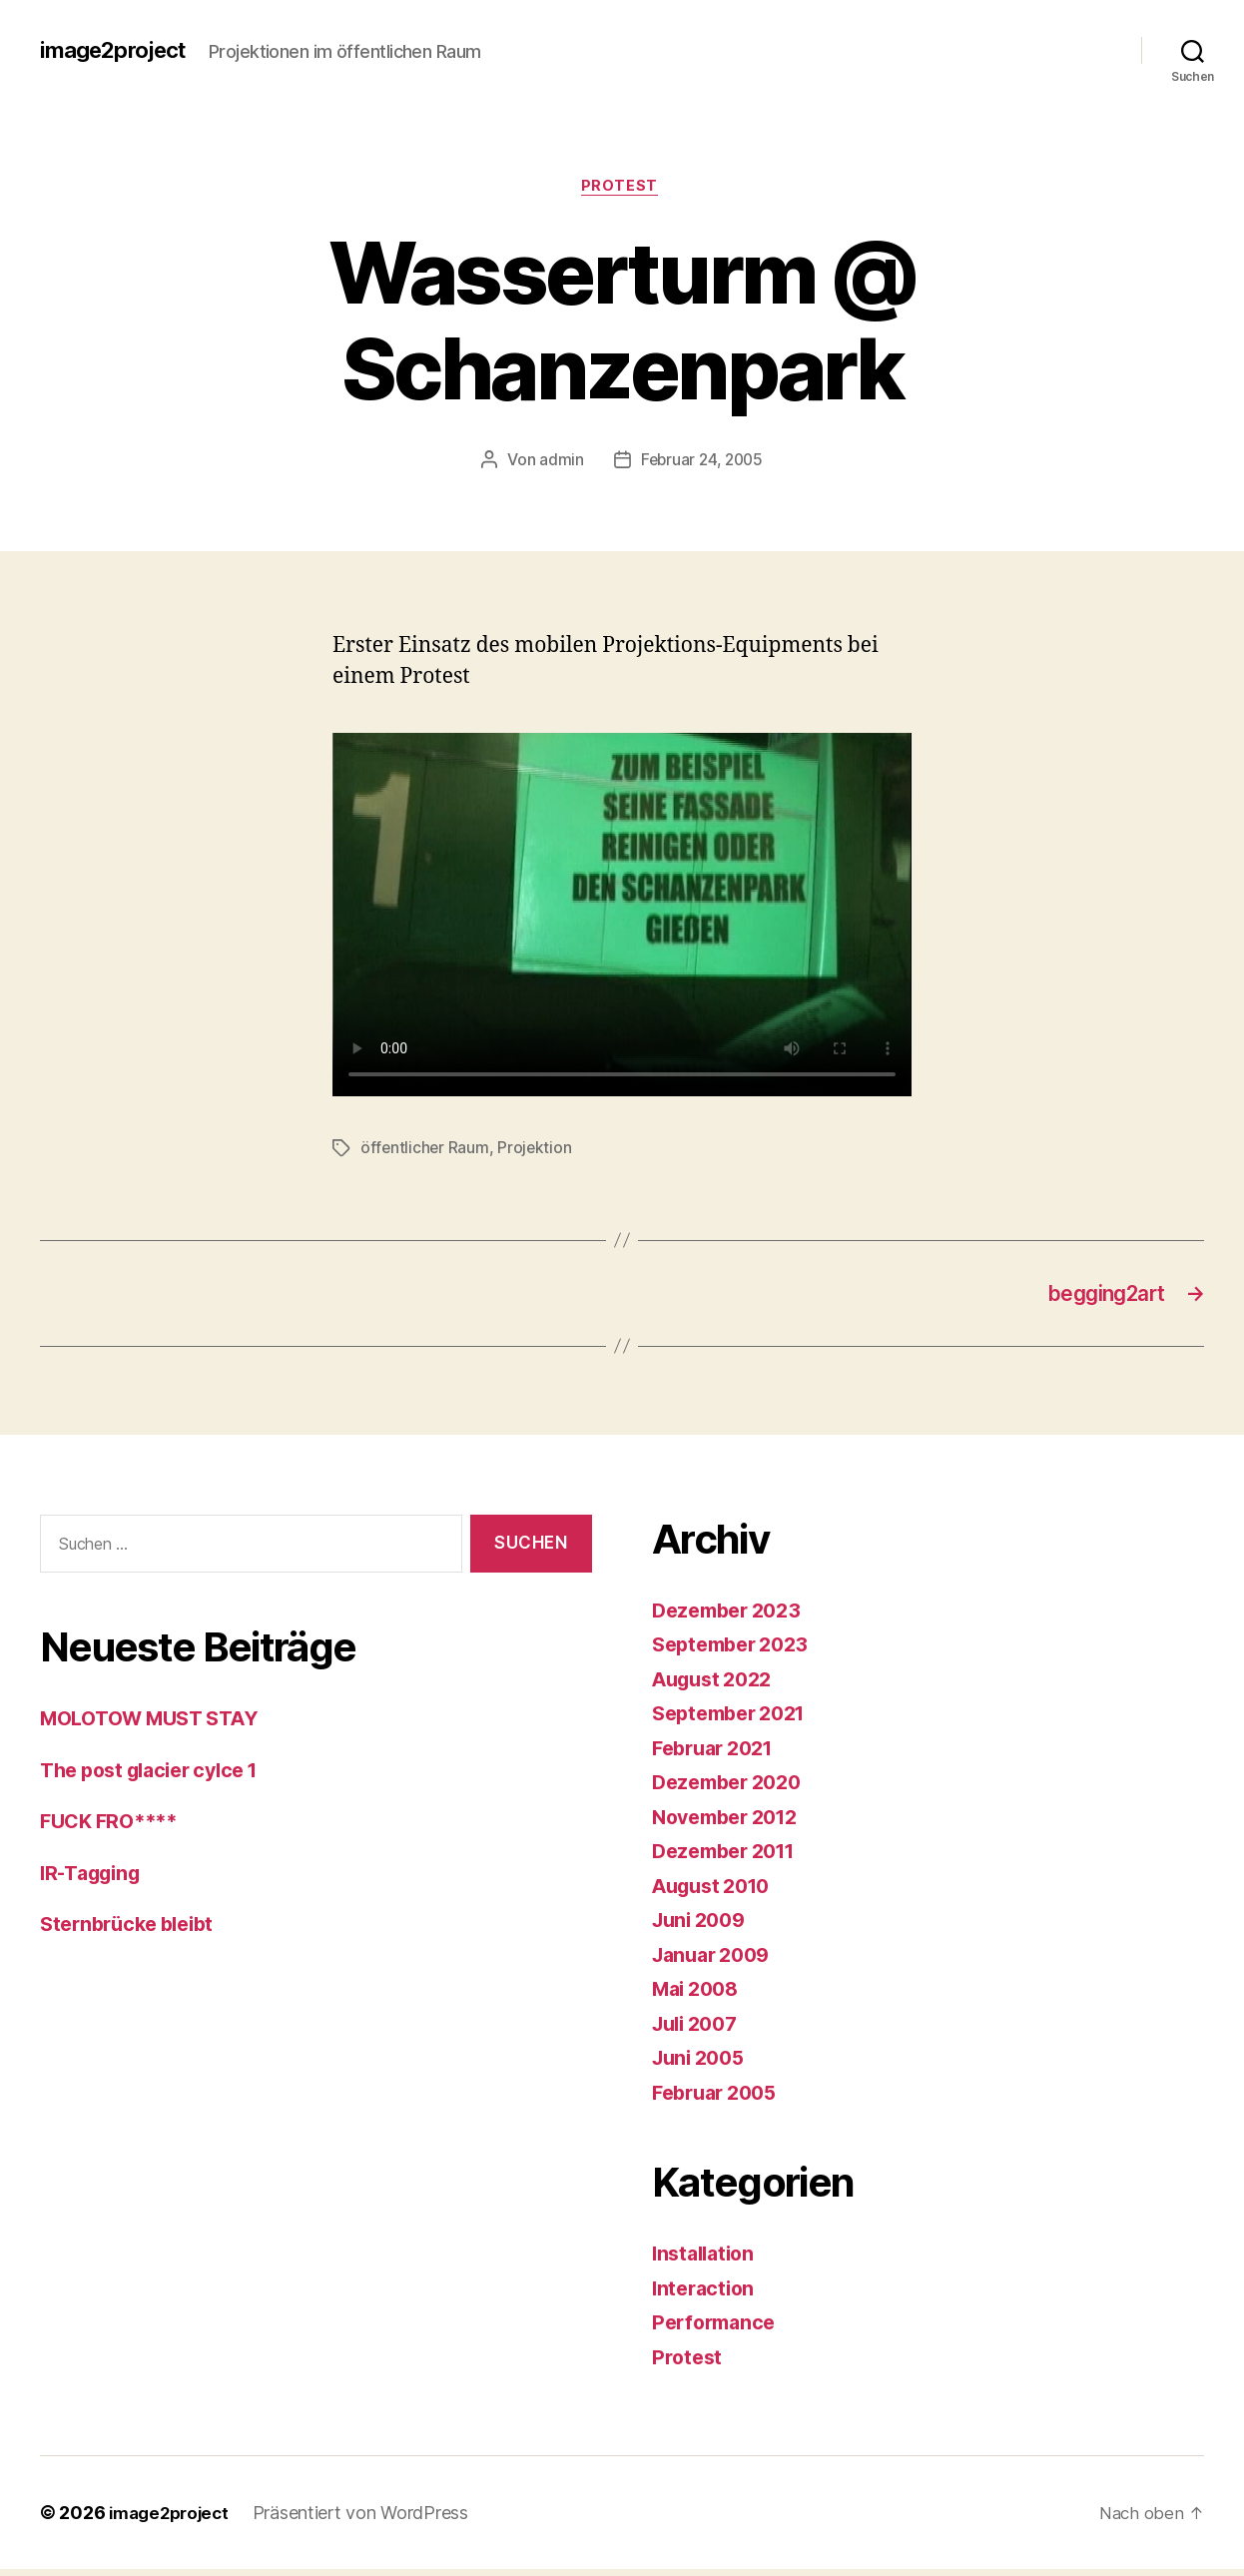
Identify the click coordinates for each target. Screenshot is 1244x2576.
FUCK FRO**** (114, 1827)
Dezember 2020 (733, 1788)
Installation (707, 2260)
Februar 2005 (720, 2099)
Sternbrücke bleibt (133, 1930)
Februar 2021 (718, 1754)
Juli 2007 (699, 2030)
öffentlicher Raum (425, 1151)
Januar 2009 (716, 1961)
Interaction (706, 2294)
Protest (622, 189)
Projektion (536, 1151)
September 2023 (736, 1650)
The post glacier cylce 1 (159, 1776)
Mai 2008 (699, 1995)
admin (558, 462)
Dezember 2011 (730, 1857)
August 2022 (717, 1685)
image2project (119, 50)
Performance (717, 2328)
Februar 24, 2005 (701, 462)
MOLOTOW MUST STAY (158, 1724)
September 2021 (735, 1719)
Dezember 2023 (732, 1617)
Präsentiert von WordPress (369, 2519)
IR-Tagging (94, 1879)
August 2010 (717, 1892)
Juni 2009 (703, 1926)
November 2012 (732, 1823)
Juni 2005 (702, 2064)
